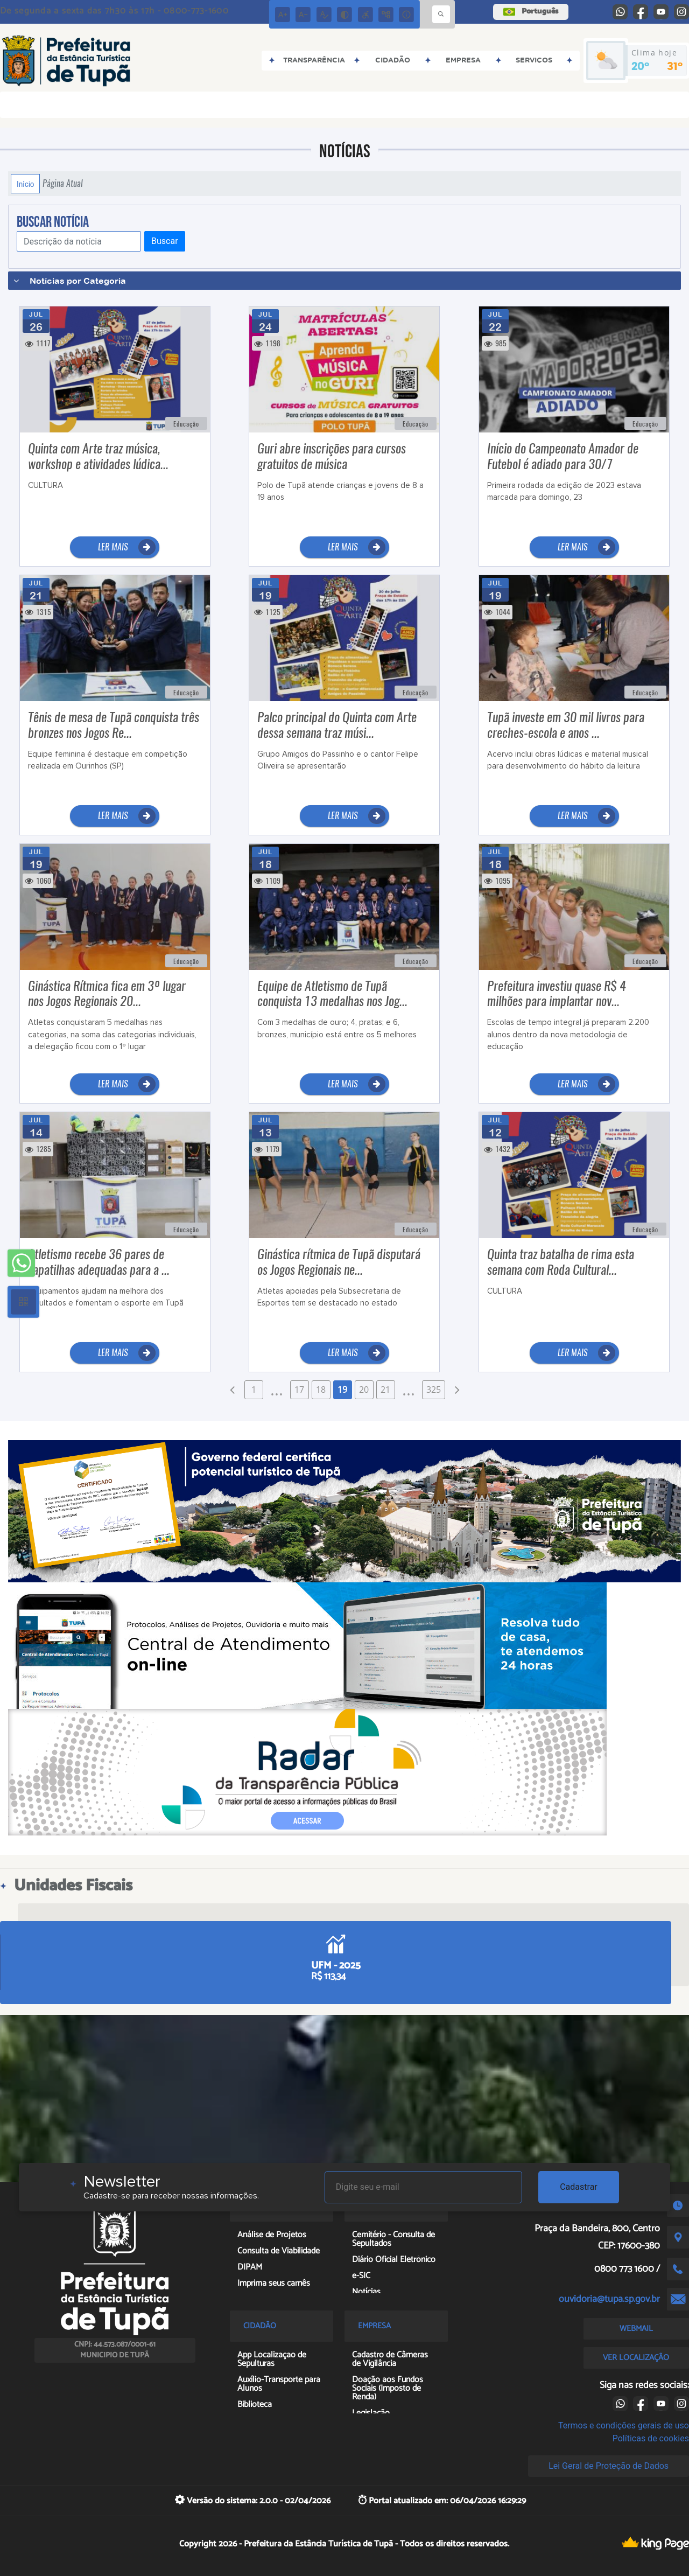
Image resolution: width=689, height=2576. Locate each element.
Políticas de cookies (651, 2438)
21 (385, 1389)
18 (321, 1389)
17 (299, 1389)
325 (433, 1389)
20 (364, 1389)
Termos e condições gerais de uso (623, 2425)
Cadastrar (578, 2187)
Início (25, 183)
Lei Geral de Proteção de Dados (609, 2466)
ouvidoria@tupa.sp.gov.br (609, 2299)
